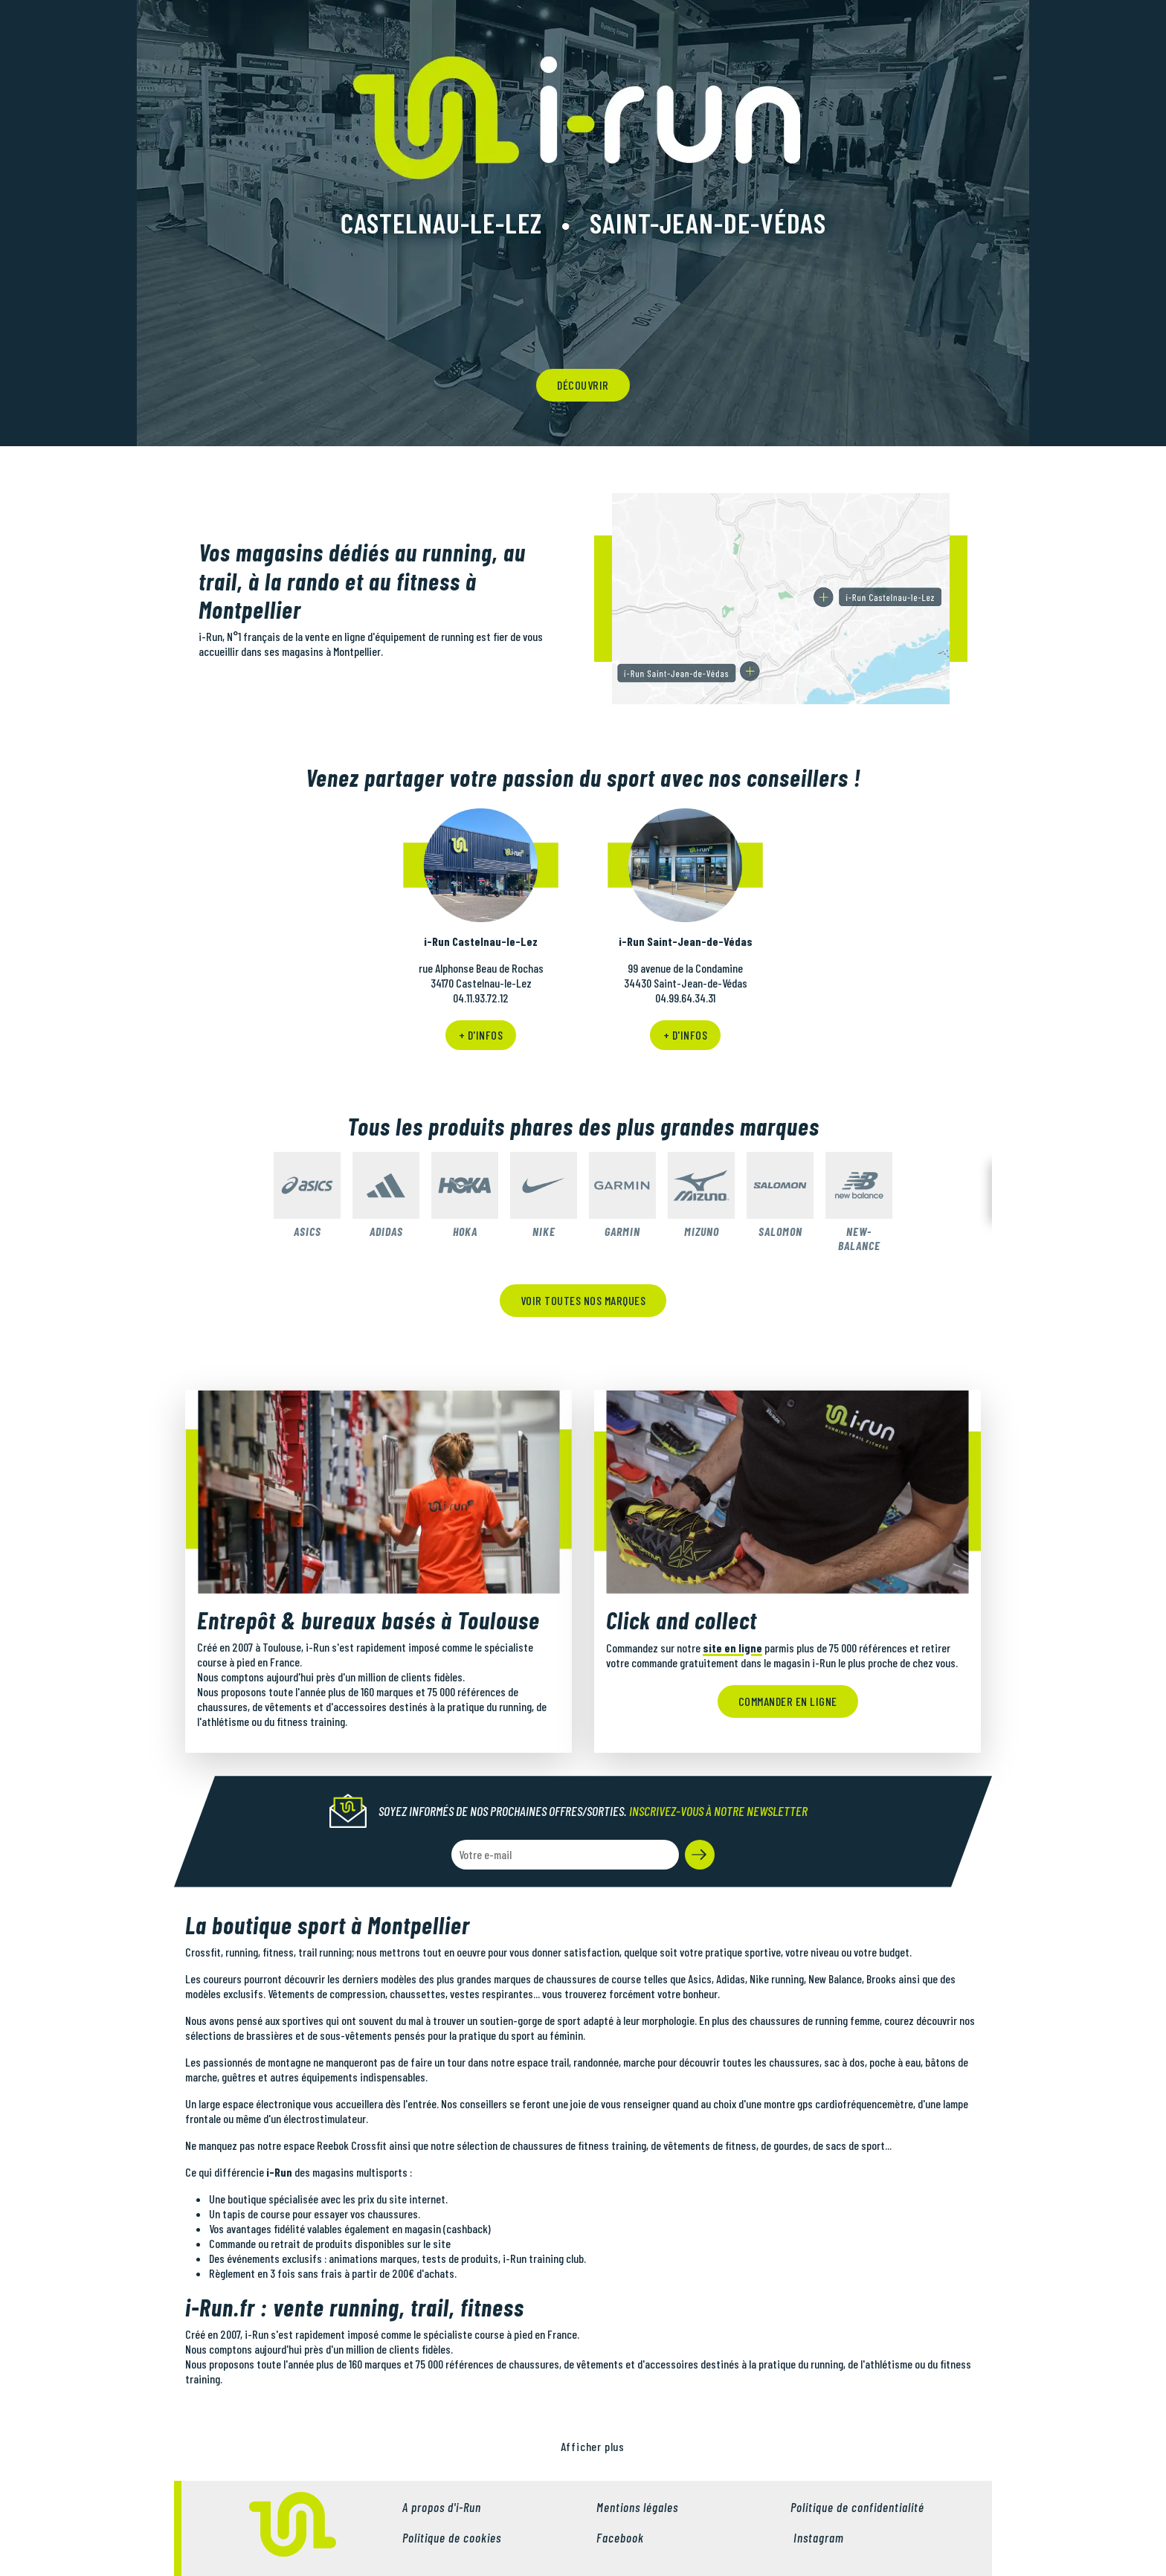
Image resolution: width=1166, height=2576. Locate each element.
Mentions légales (637, 2506)
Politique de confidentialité (857, 2506)
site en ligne (732, 1647)
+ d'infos (481, 1035)
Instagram (817, 2537)
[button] (700, 1855)
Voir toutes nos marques (583, 1300)
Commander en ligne (787, 1701)
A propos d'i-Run (441, 2506)
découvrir (583, 385)
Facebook (620, 2537)
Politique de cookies (451, 2537)
